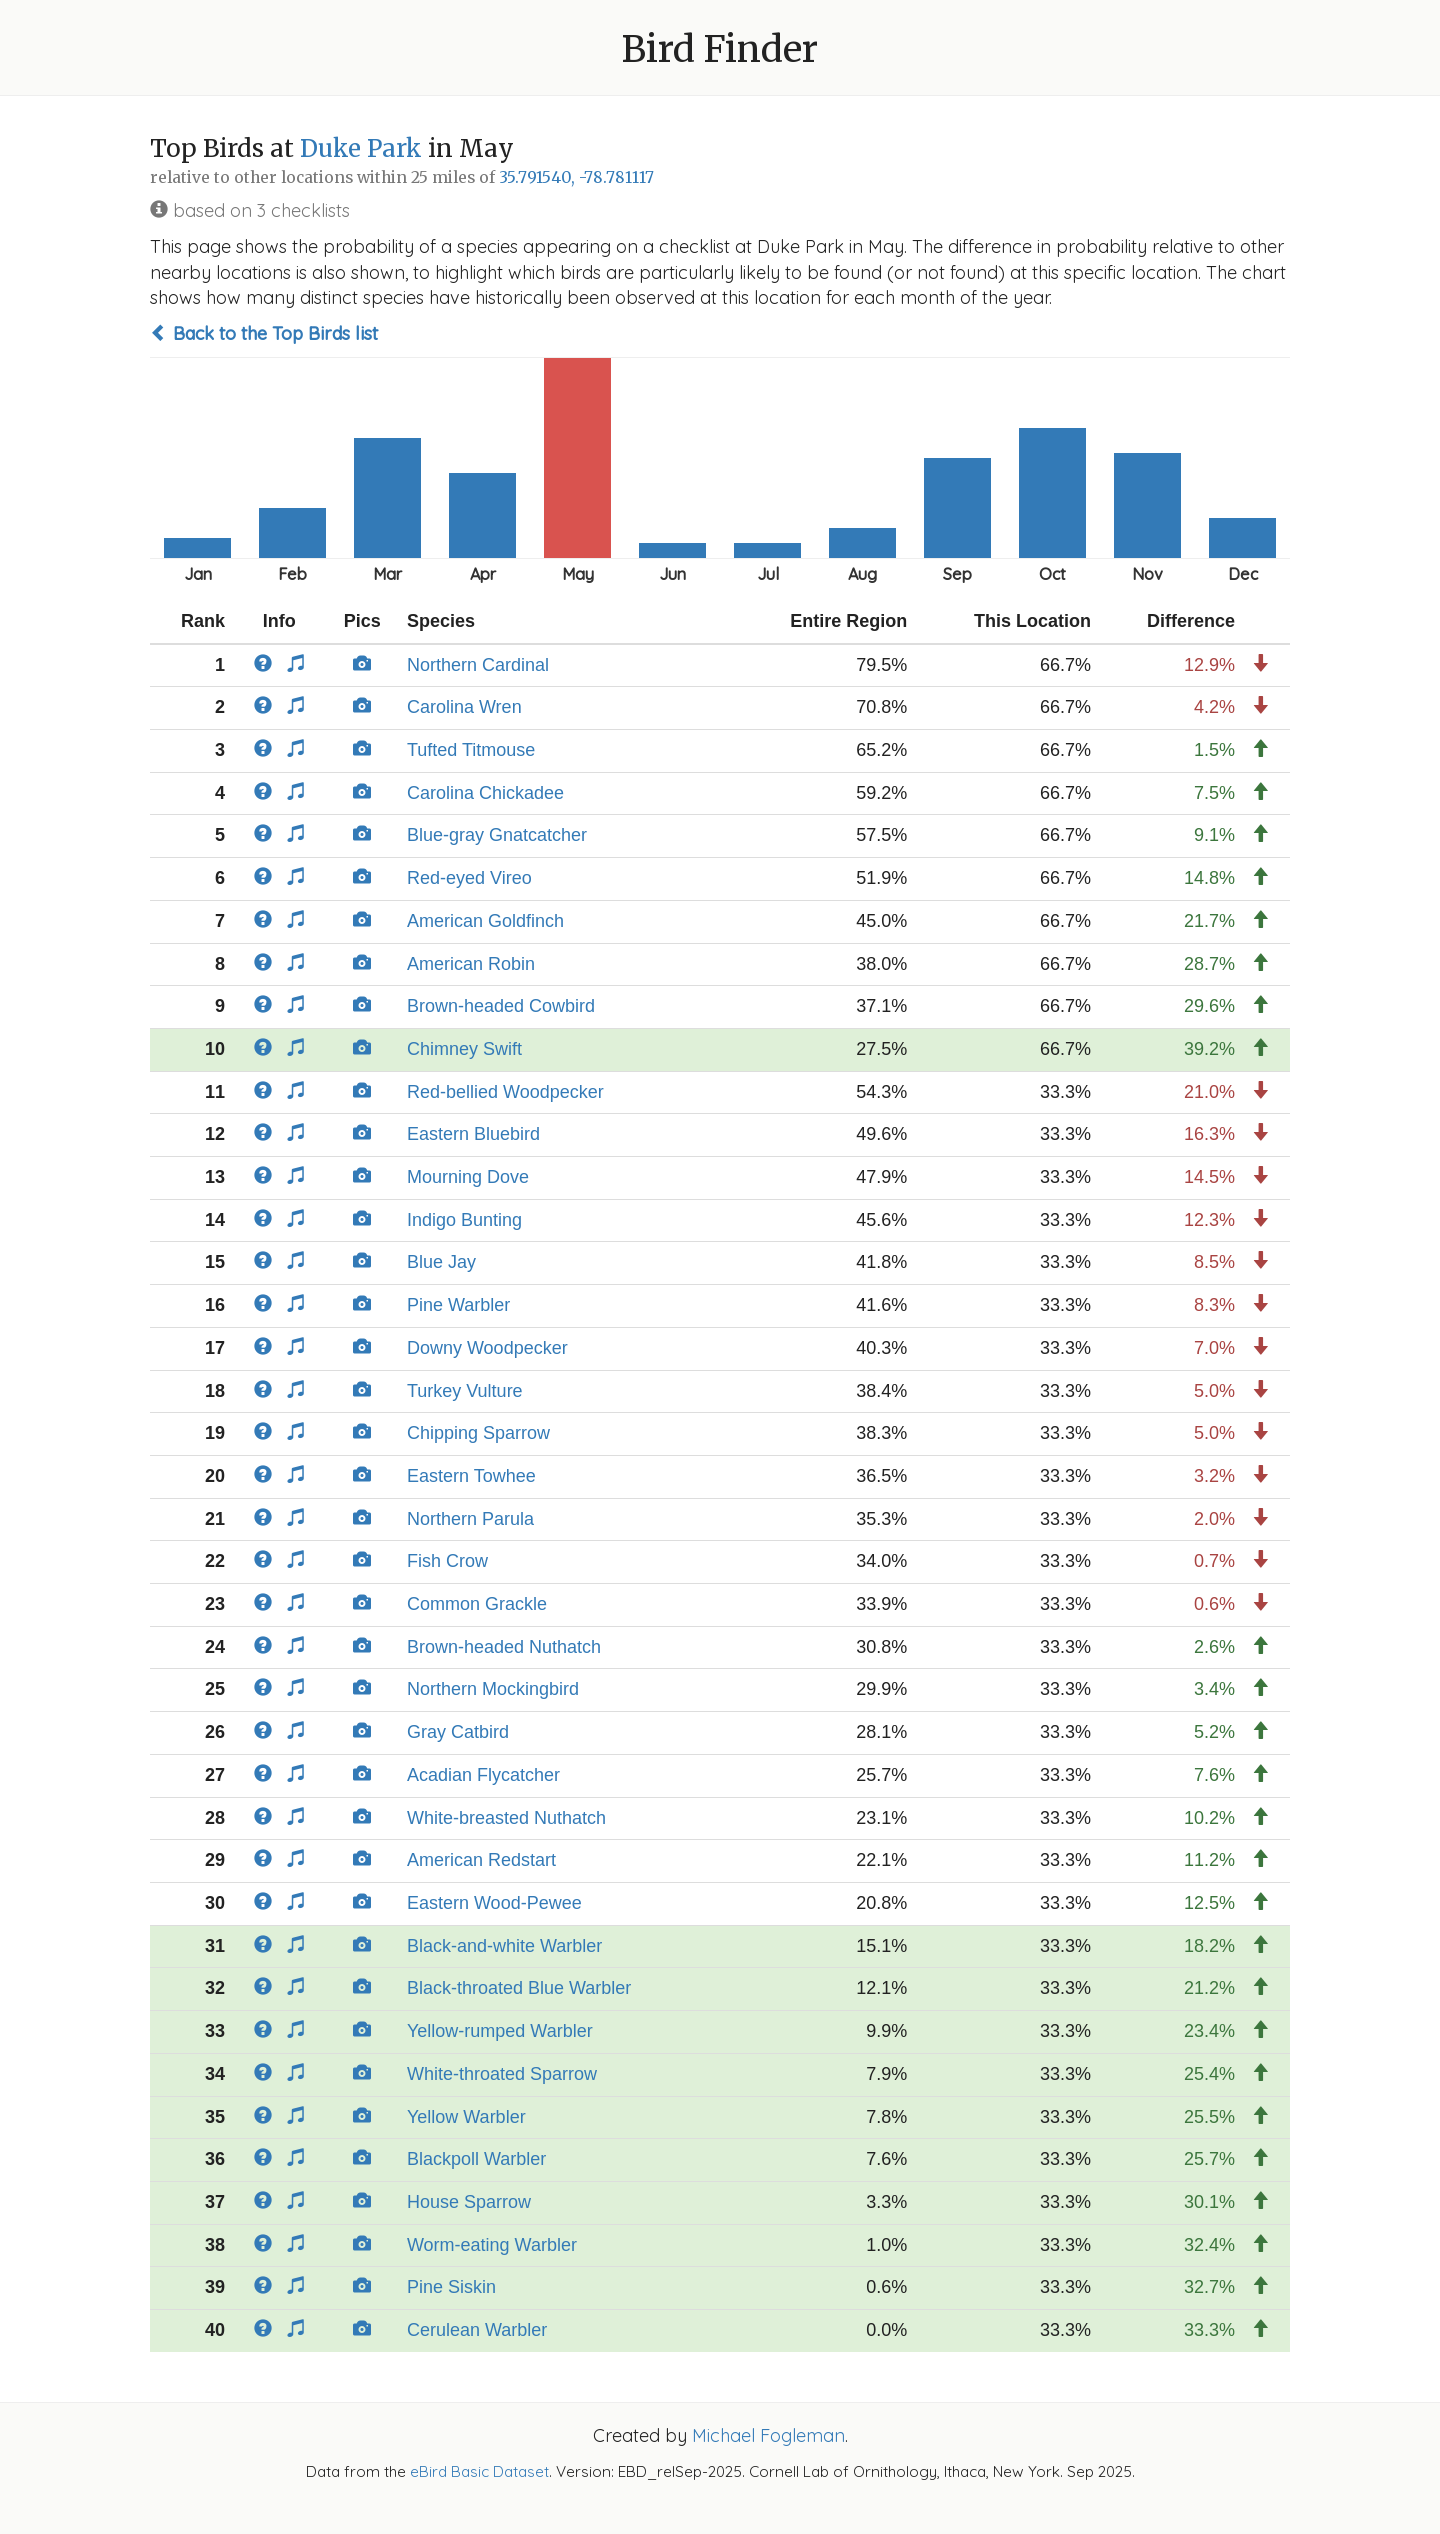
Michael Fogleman (768, 2435)
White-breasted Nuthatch (506, 1818)
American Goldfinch (485, 921)
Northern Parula (470, 1519)
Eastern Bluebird (473, 1134)
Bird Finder (720, 49)
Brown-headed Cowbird (501, 1006)
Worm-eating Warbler (492, 2245)
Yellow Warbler (466, 2117)
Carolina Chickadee (485, 793)
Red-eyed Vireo (469, 878)
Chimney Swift (464, 1049)
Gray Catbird (458, 1732)
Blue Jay (441, 1262)
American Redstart (481, 1860)
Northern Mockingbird (493, 1689)
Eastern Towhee (471, 1476)
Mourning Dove (468, 1177)
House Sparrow (469, 2202)
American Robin (471, 964)
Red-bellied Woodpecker (505, 1092)
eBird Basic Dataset (479, 2471)
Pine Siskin (451, 2287)
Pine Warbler (458, 1305)
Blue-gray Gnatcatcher (497, 835)
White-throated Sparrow (502, 2074)
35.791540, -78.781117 (576, 177)
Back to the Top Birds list (264, 333)
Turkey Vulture (465, 1391)
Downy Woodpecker (487, 1348)
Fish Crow (447, 1561)
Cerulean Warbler (477, 2330)
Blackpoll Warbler (476, 2159)
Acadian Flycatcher (483, 1775)
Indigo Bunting (464, 1220)
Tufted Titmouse (471, 750)
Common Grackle (477, 1604)
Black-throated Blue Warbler (519, 1988)
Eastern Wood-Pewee (494, 1903)
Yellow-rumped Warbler (500, 2031)
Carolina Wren (464, 707)
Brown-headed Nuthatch (504, 1647)
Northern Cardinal (478, 665)
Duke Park (361, 148)
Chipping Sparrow (478, 1433)
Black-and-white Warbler (504, 1946)
